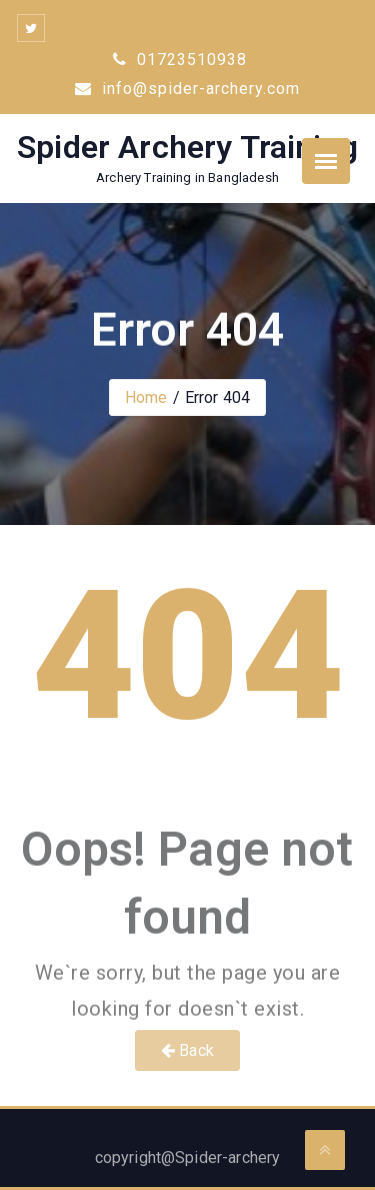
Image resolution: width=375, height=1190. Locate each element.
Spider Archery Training (187, 147)
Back (187, 1050)
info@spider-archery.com (187, 88)
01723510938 (180, 59)
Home (146, 397)
